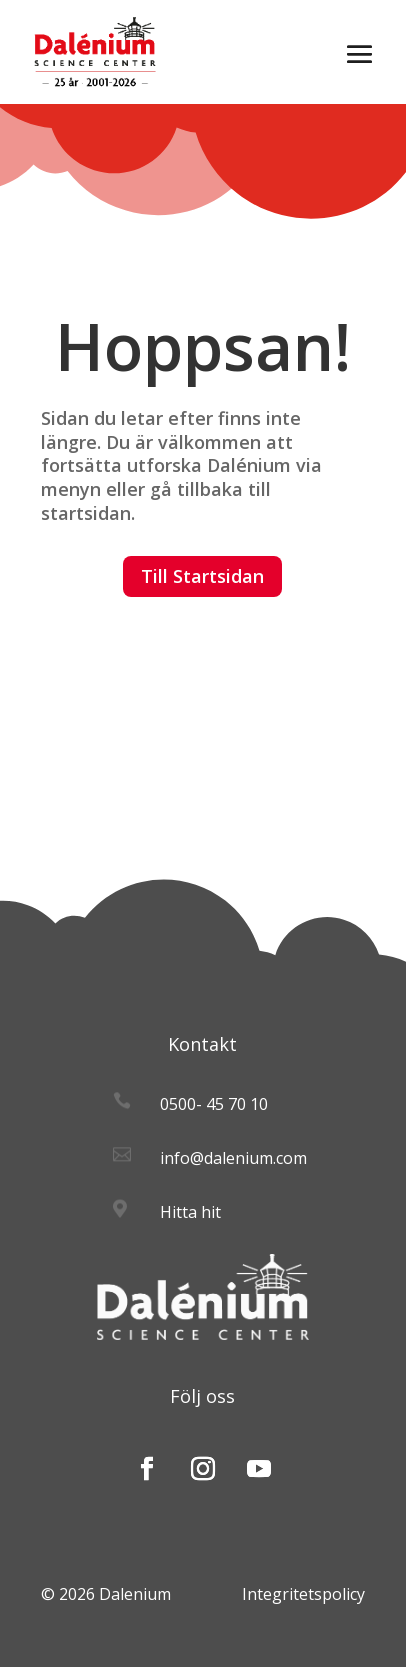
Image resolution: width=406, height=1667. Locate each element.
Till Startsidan (202, 576)
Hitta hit (190, 1212)
